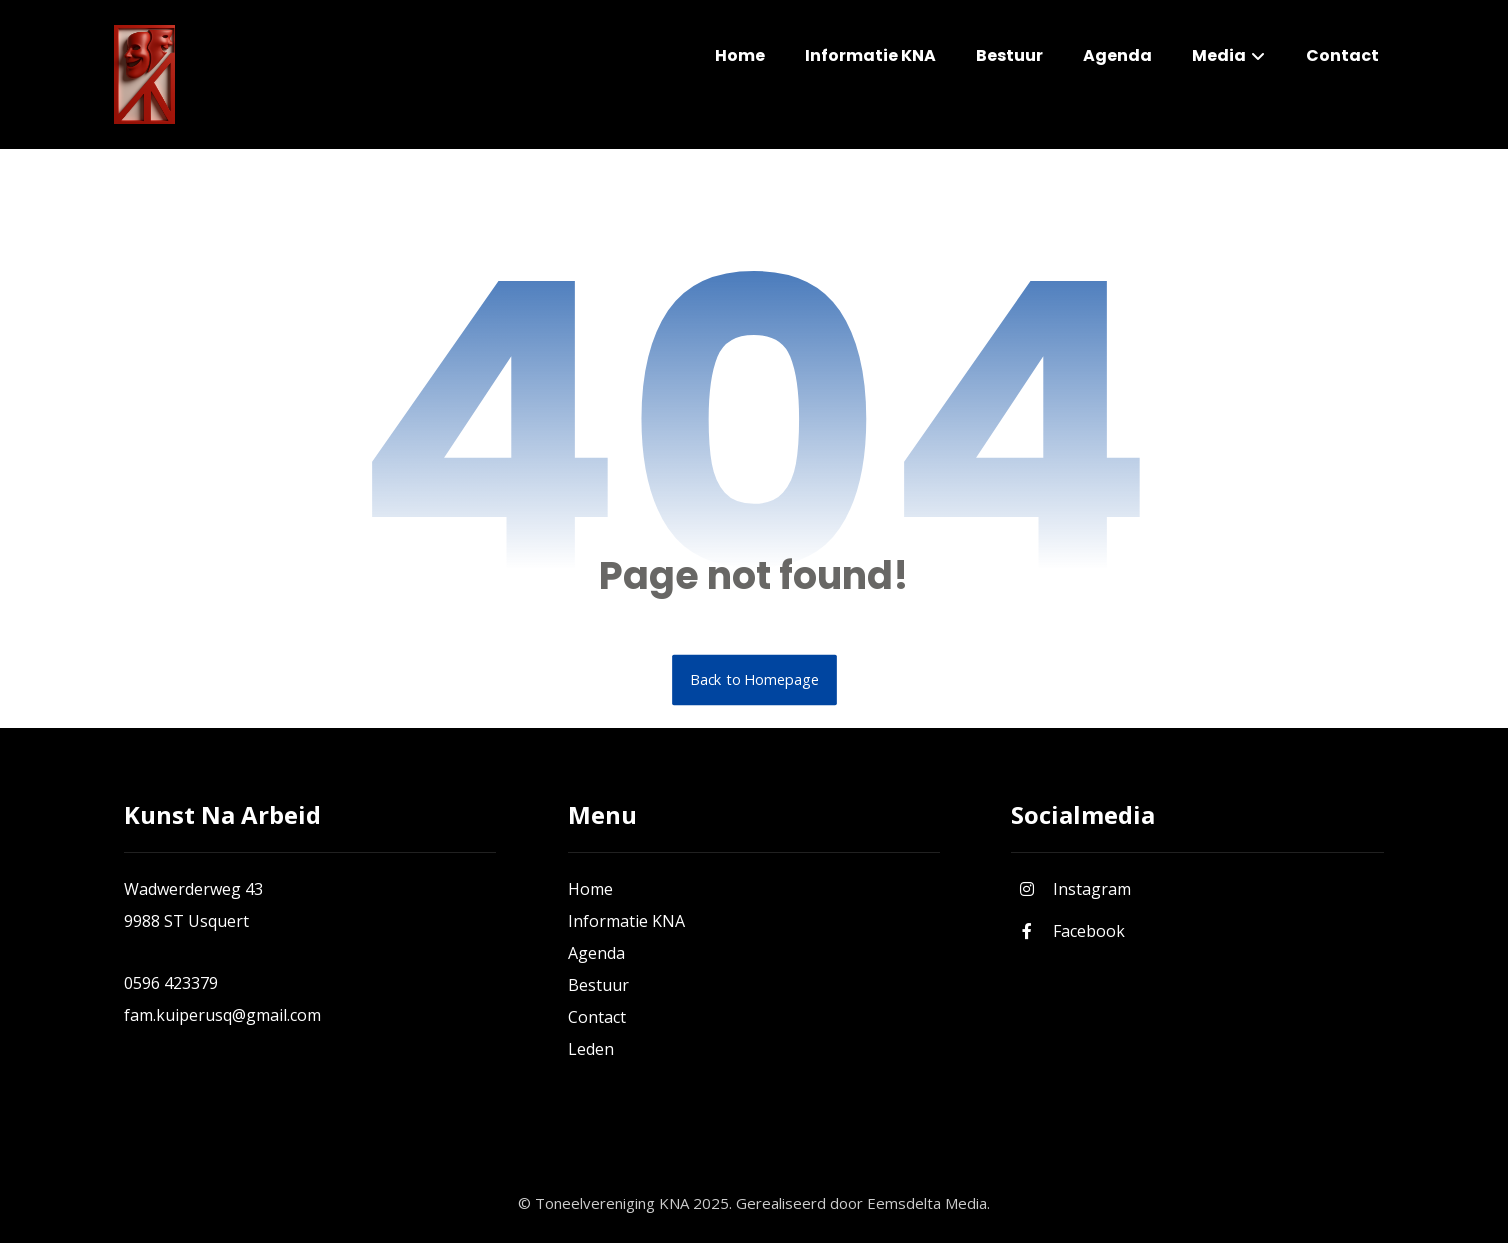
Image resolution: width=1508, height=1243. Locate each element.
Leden (591, 1049)
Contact (597, 1017)
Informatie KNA (626, 921)
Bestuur (598, 985)
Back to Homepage (754, 680)
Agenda (596, 953)
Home (590, 889)
